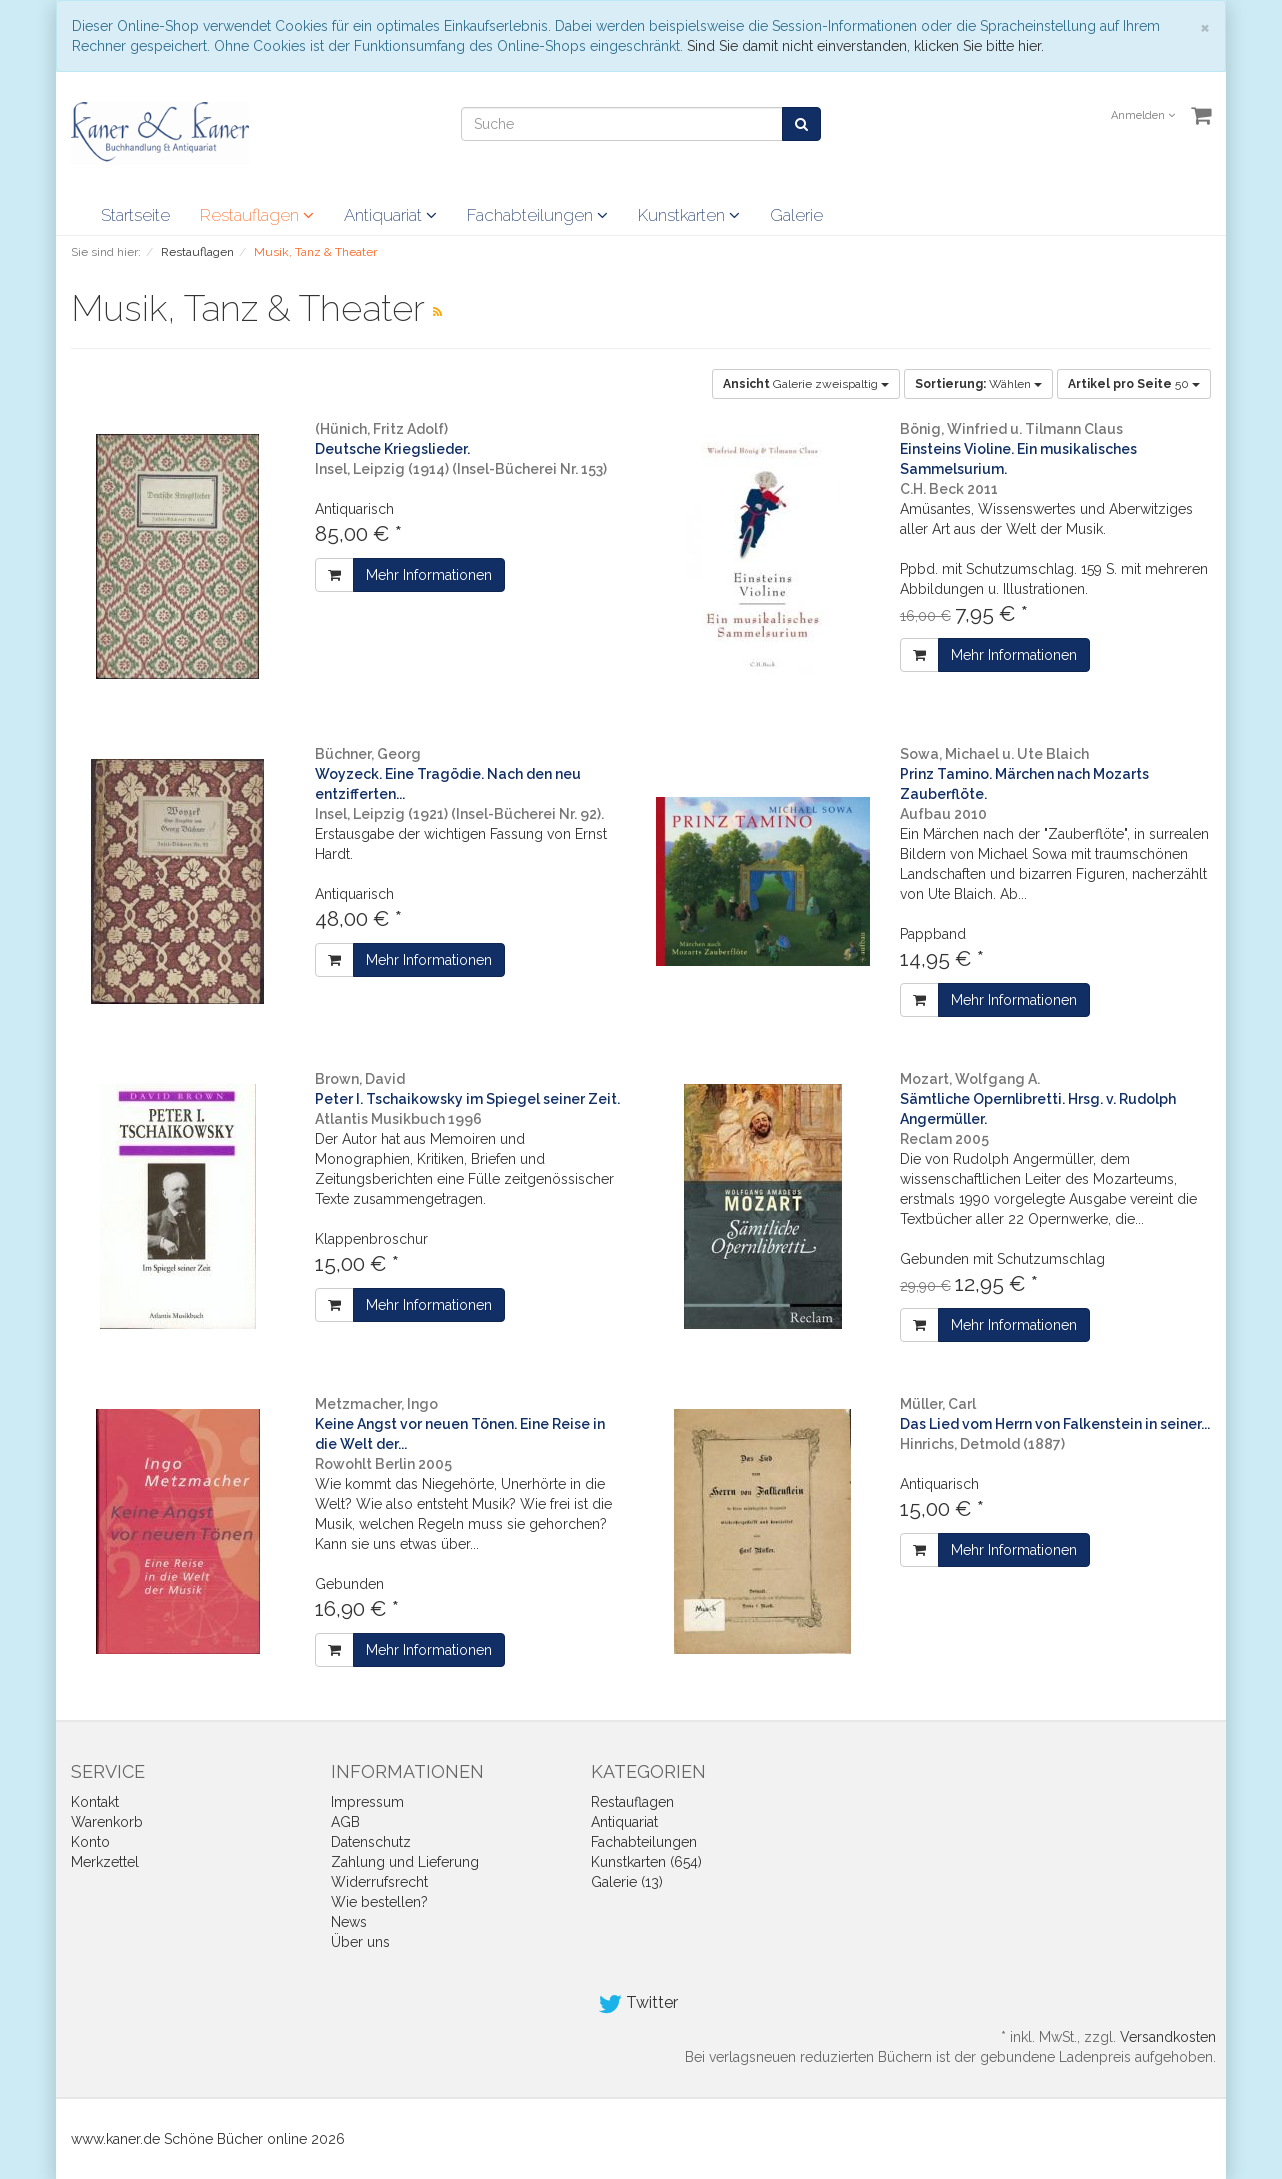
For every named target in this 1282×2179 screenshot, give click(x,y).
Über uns (360, 1942)
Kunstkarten (689, 215)
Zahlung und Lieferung (405, 1862)
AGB (345, 1822)
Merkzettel (105, 1862)
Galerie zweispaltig (806, 384)
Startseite (135, 215)
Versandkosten (1168, 2037)
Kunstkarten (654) (646, 1862)
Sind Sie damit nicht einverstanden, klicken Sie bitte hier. (865, 46)
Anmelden (1143, 115)
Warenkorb (107, 1822)
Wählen (978, 384)
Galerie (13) (627, 1882)
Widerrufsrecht (379, 1882)
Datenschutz (371, 1842)
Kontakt (95, 1802)
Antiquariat (390, 215)
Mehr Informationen (429, 575)
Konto (90, 1842)
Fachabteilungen (537, 215)
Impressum (367, 1802)
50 (1134, 384)
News (349, 1922)
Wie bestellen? (379, 1902)
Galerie (796, 215)
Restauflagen (257, 215)
